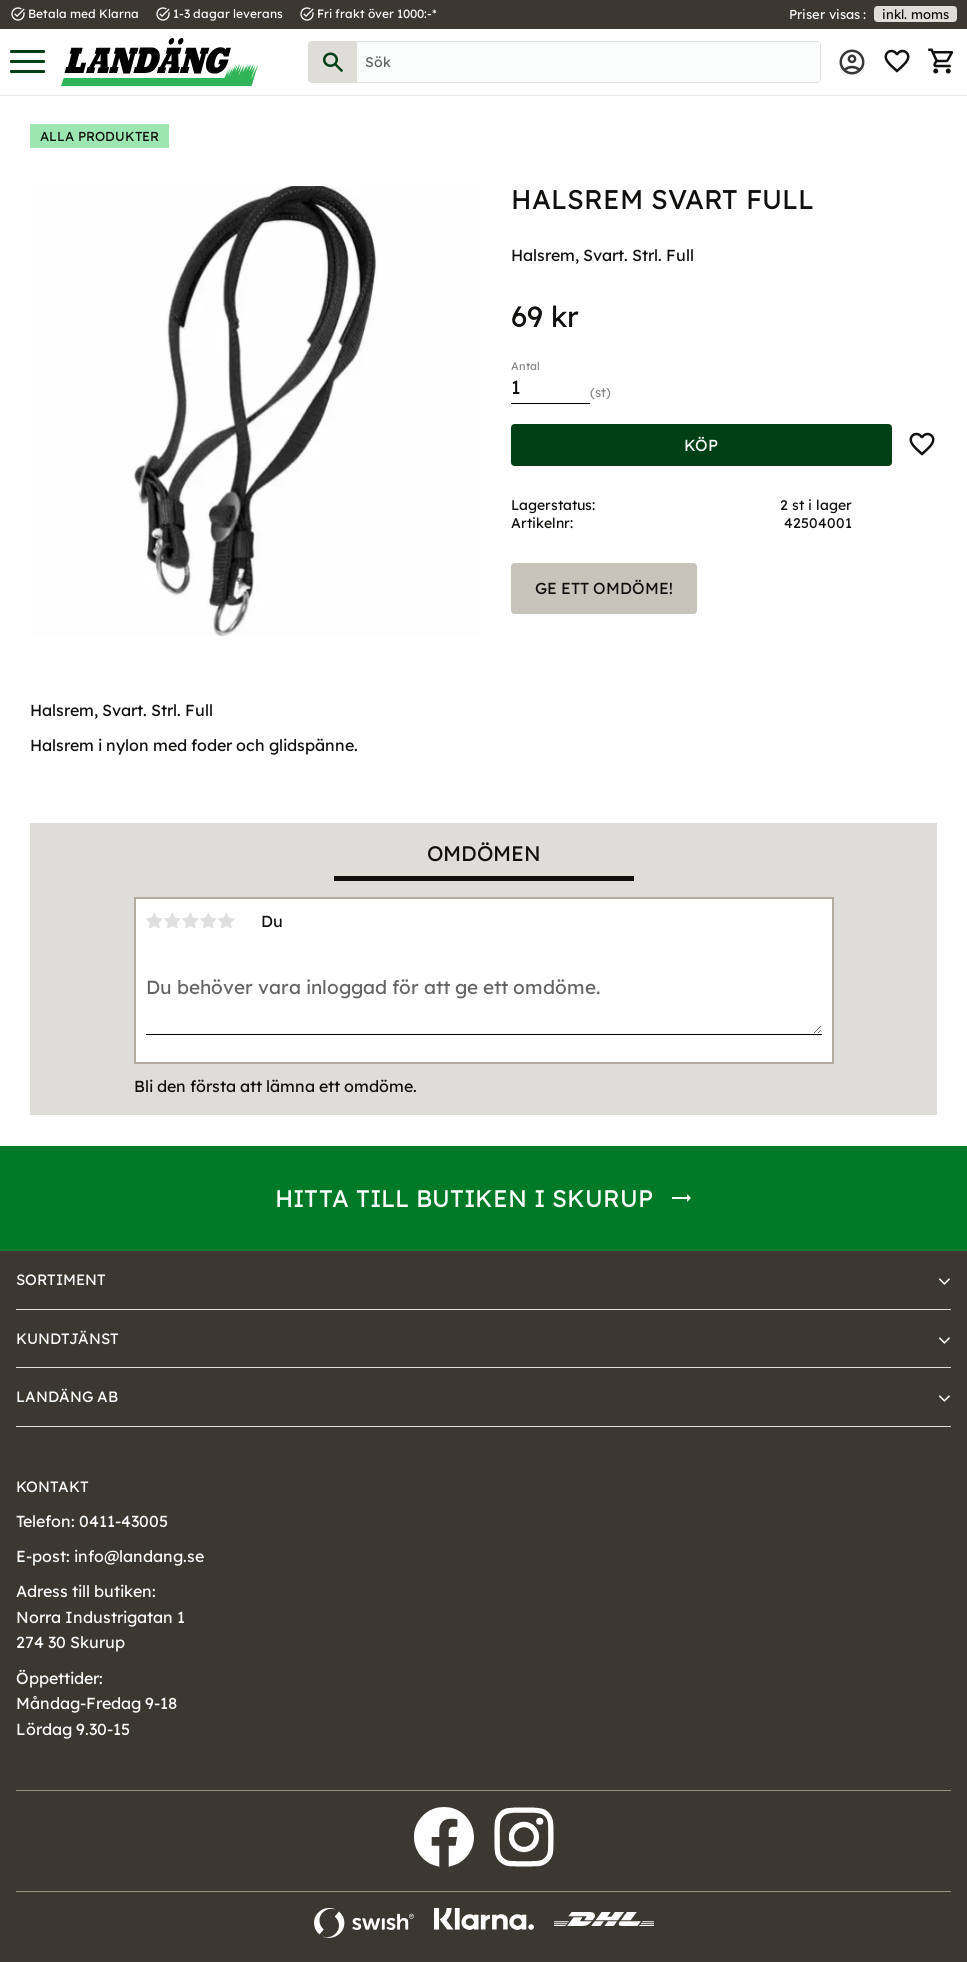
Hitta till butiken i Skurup (464, 1198)
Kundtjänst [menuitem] (67, 1338)
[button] (27, 62)
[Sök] (333, 62)
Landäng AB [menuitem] (67, 1396)
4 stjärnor (209, 921)
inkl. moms (915, 14)
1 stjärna (155, 921)
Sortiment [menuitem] (61, 1279)
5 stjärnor (227, 921)
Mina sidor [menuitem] (852, 62)
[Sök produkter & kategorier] (588, 62)
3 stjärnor (191, 921)
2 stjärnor (173, 921)
